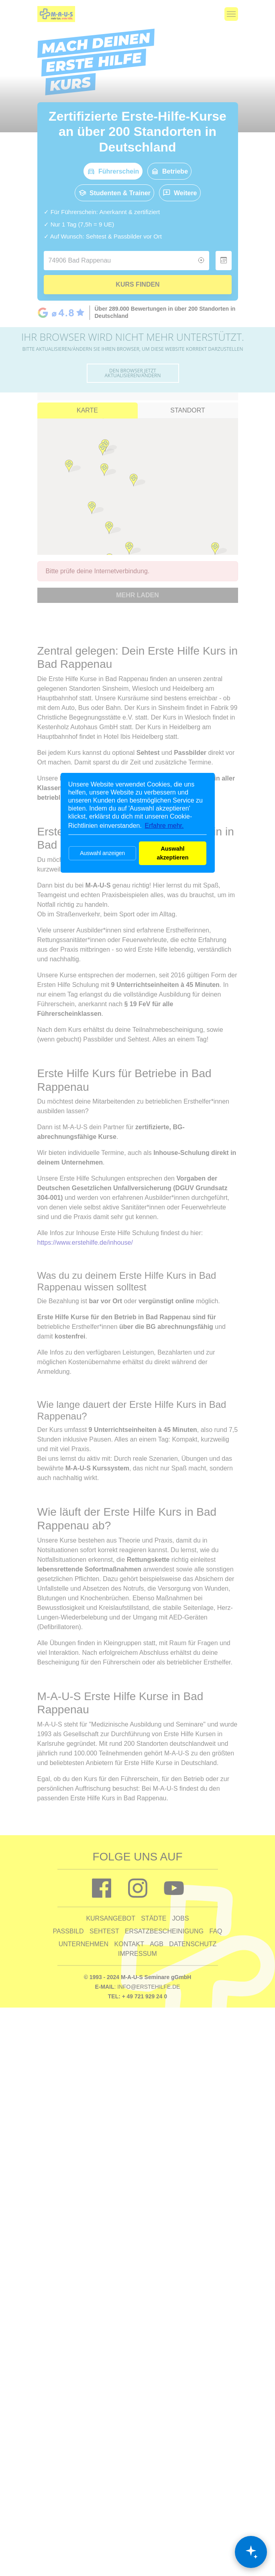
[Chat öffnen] (251, 2552)
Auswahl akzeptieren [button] (172, 853)
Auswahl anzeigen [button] (102, 853)
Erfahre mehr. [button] (164, 825)
